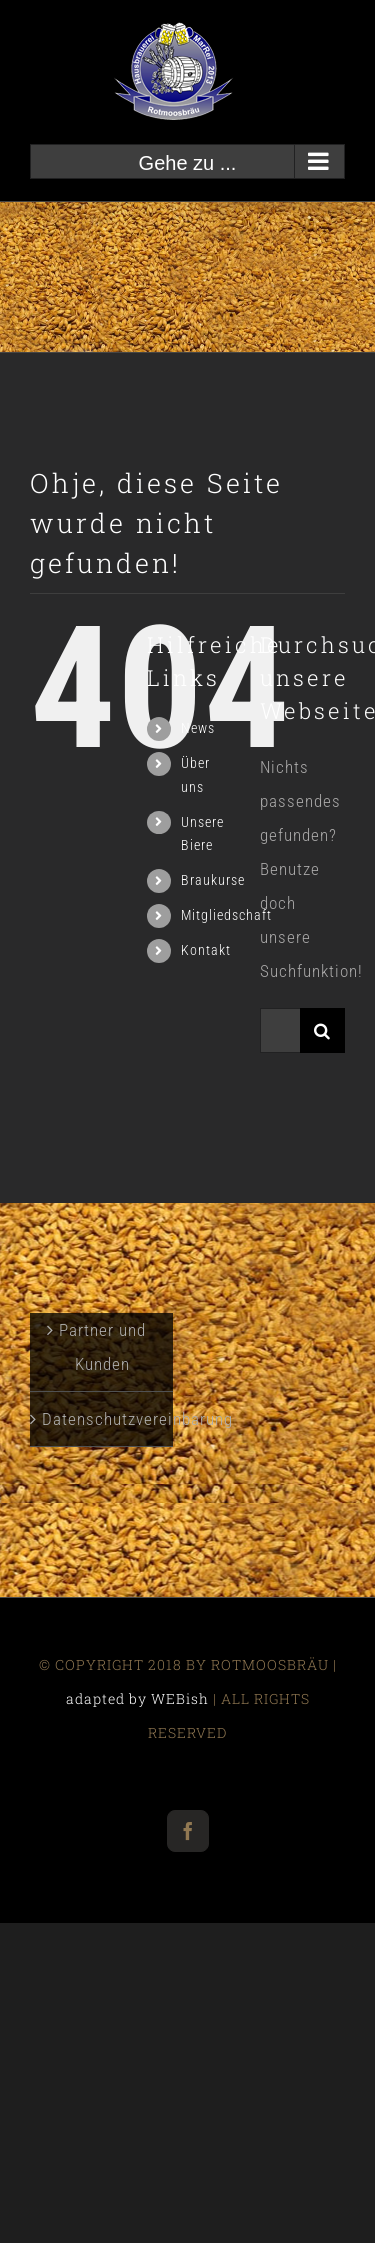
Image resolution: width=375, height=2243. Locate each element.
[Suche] (322, 1030)
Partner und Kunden (102, 1347)
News (198, 728)
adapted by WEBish (137, 1698)
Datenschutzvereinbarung (102, 1419)
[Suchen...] (280, 1030)
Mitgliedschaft (226, 915)
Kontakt (206, 950)
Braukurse (213, 880)
